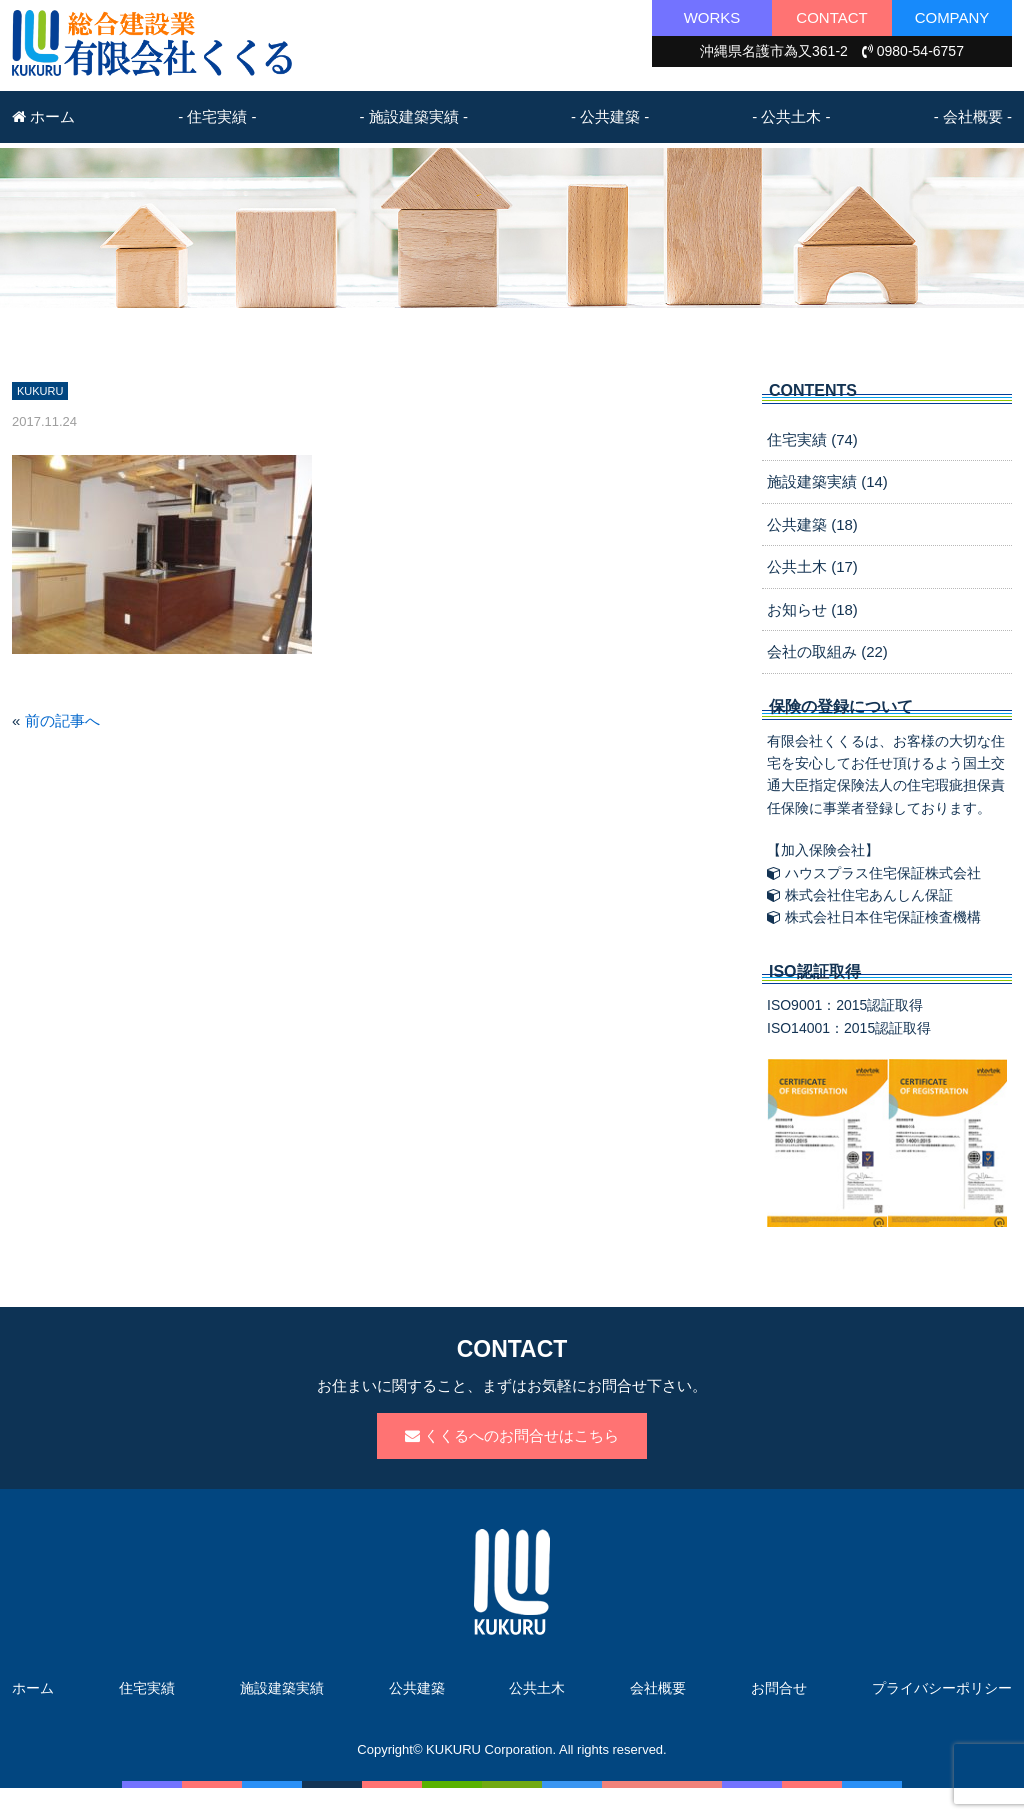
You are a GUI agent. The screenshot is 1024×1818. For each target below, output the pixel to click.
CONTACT (831, 17)
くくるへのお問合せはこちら (512, 1435)
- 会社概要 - (973, 116)
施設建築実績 (282, 1688)
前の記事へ (62, 720)
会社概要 (658, 1688)
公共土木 (537, 1688)
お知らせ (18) (812, 609)
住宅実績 (147, 1688)
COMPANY (952, 17)
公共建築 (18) (812, 524)
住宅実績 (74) (812, 439)
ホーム (43, 116)
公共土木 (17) (812, 566)
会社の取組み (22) (827, 651)
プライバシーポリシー (942, 1688)
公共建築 (417, 1688)
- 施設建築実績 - (414, 116)
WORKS (712, 17)
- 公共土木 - (791, 116)
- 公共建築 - (610, 116)
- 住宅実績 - (217, 116)
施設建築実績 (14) (827, 481)
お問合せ (779, 1688)
